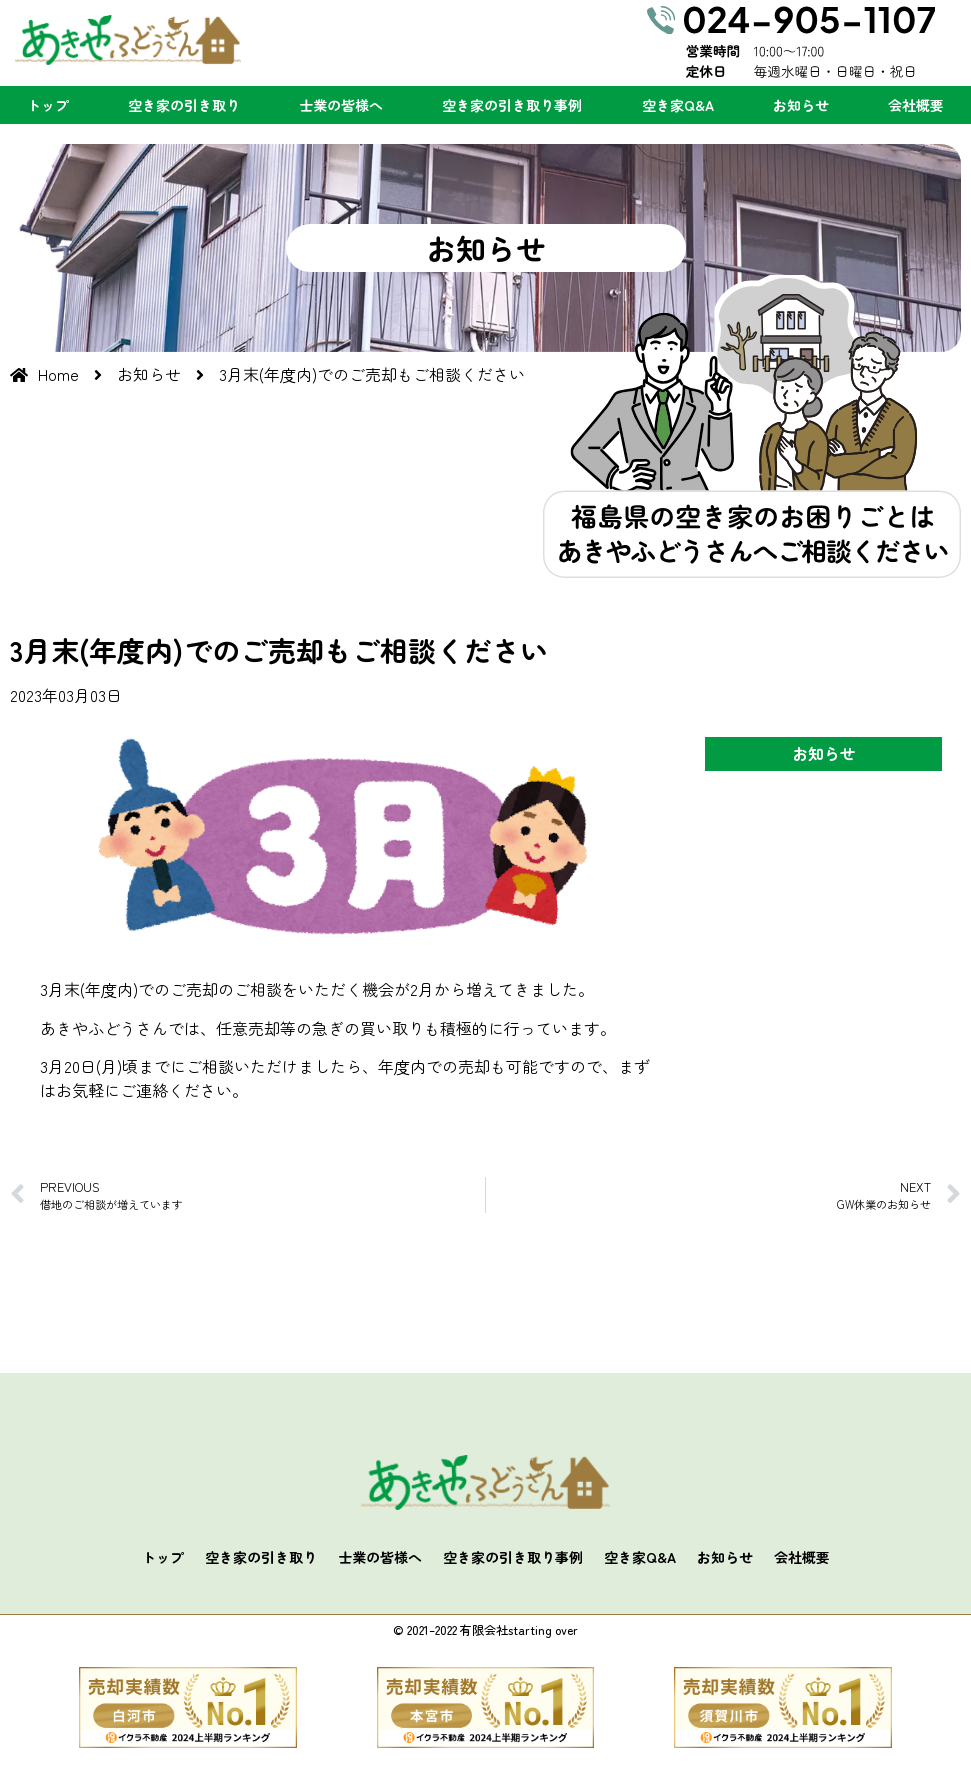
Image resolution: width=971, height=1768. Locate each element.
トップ (48, 105)
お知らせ (801, 105)
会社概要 (916, 105)
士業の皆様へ (341, 105)
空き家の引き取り (184, 105)
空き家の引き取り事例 (512, 105)
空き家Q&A (678, 105)
